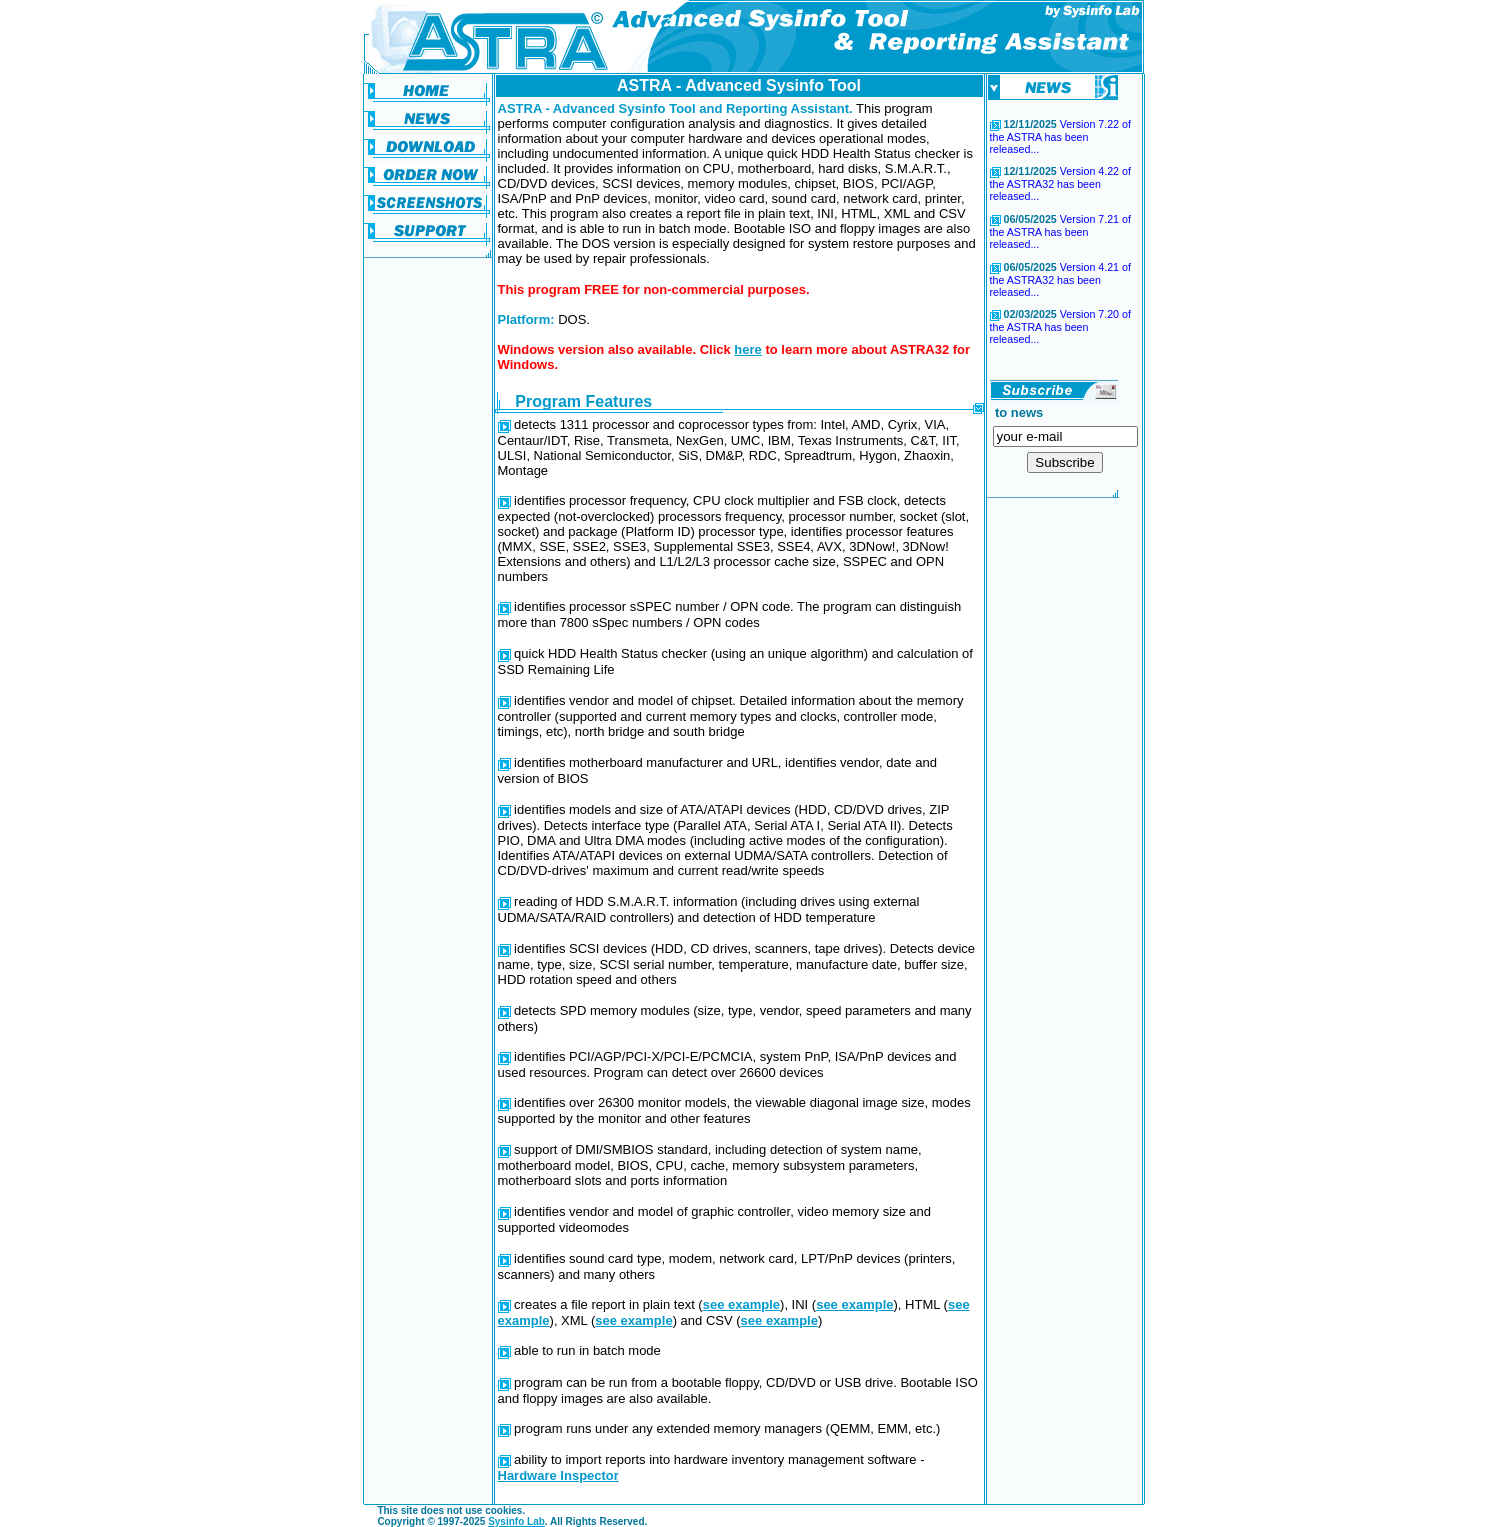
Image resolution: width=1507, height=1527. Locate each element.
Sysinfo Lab (516, 1521)
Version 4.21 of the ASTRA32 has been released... (1060, 279)
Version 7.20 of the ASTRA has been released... (1060, 326)
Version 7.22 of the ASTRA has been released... (1060, 136)
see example (741, 1304)
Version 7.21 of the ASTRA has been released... (1060, 231)
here (747, 349)
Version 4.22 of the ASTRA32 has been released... (1060, 183)
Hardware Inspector (558, 1475)
